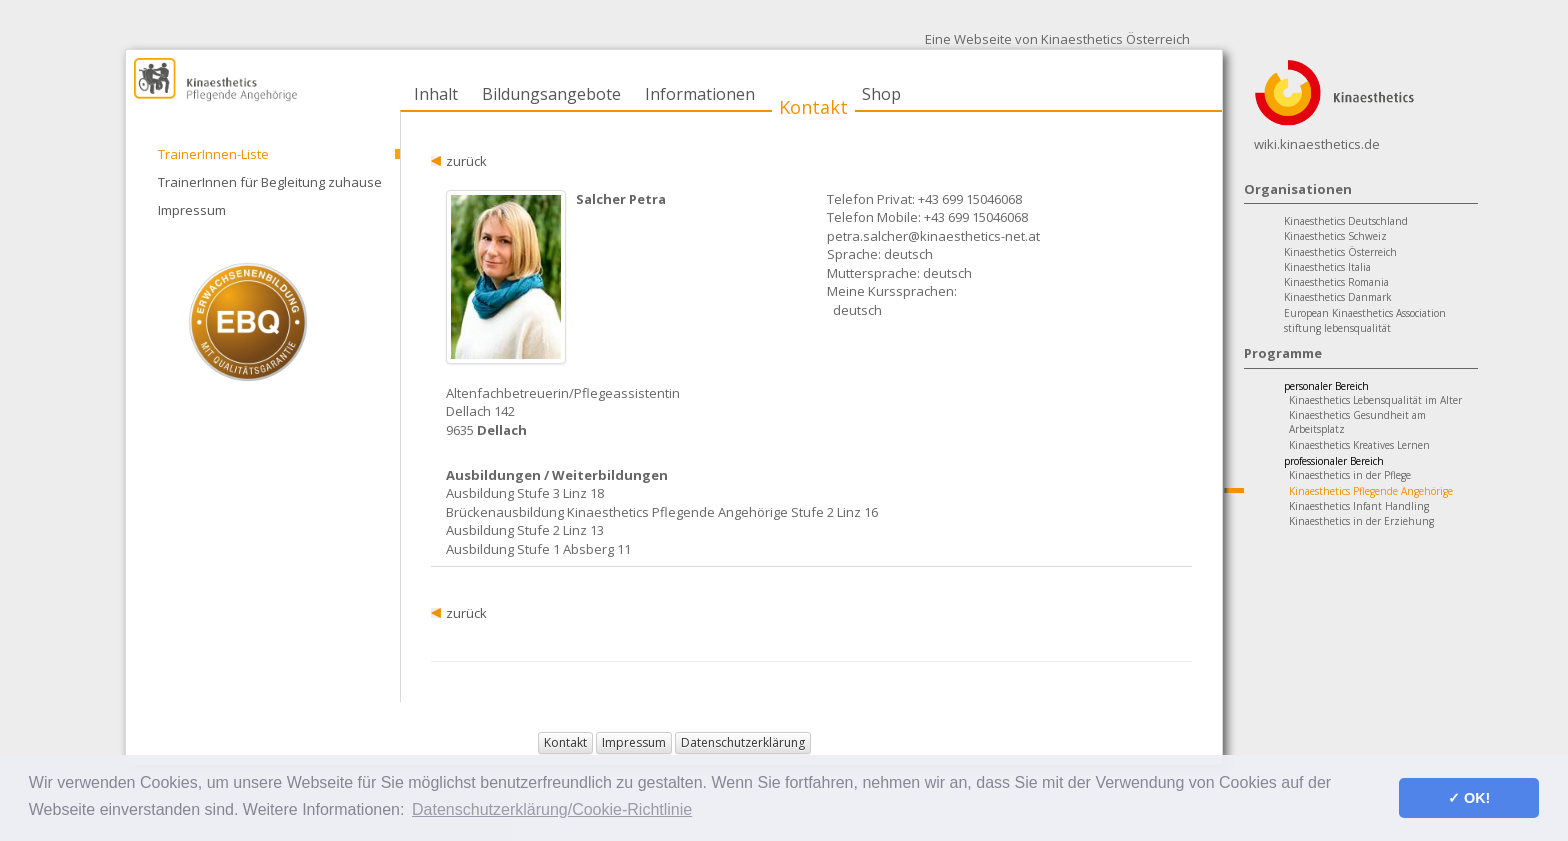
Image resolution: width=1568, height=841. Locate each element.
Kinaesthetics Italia (1327, 267)
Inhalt (436, 94)
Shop (881, 94)
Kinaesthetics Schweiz (1335, 236)
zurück (466, 161)
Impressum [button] (634, 742)
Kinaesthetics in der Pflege (1350, 475)
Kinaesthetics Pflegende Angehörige (1371, 491)
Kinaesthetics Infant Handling (1359, 506)
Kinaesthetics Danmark (1338, 297)
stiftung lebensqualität (1337, 328)
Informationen (700, 94)
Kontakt (813, 107)
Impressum (192, 210)
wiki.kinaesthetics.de (1317, 144)
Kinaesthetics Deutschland (1346, 221)
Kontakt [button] (565, 742)
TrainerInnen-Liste (213, 154)
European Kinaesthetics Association (1365, 313)
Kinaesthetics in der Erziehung (1361, 521)
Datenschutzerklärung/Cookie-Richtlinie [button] (552, 809)
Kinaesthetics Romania (1336, 282)
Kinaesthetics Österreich (1340, 252)
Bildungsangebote (551, 94)
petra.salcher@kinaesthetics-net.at (933, 236)
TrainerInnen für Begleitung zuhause (270, 182)
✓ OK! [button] (1469, 798)
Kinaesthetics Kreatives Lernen (1359, 445)
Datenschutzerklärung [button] (743, 742)
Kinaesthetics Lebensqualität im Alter (1375, 400)
